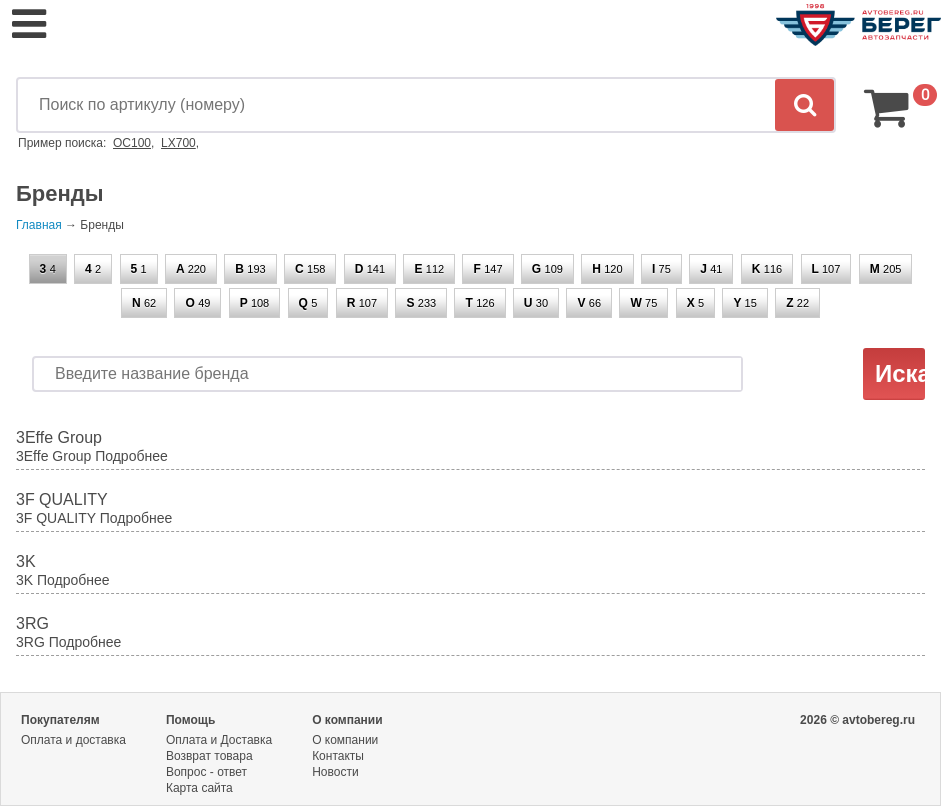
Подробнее (131, 456)
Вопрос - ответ (206, 772)
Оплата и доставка (73, 740)
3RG (32, 623)
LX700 (178, 143)
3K (26, 561)
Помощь (190, 720)
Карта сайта (199, 788)
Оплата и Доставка (219, 740)
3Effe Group (59, 437)
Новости (335, 772)
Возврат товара (209, 756)
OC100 (132, 143)
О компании (347, 720)
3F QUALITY (62, 499)
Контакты (338, 756)
